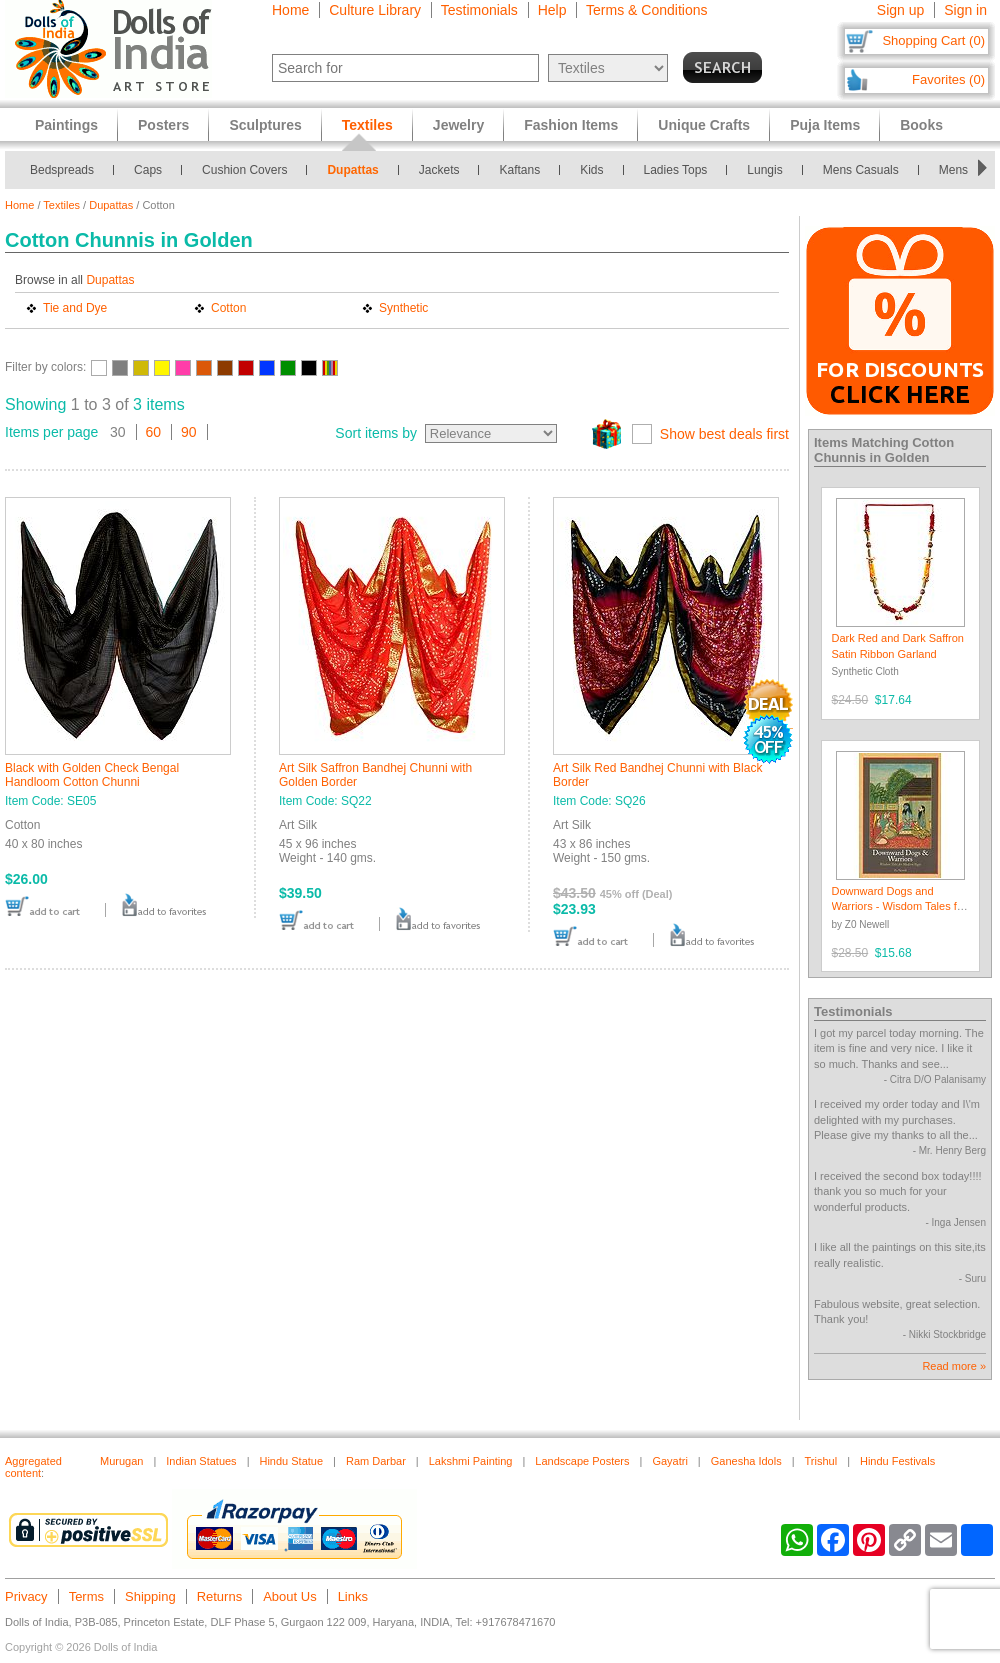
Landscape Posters (582, 1461)
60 (154, 432)
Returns (220, 1596)
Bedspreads (62, 170)
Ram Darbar (376, 1461)
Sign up (900, 10)
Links (353, 1596)
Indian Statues (201, 1461)
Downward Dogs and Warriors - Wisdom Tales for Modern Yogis (899, 906)
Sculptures (265, 125)
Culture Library (375, 10)
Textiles (61, 205)
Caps (148, 170)
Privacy (26, 1596)
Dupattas (352, 170)
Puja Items (825, 125)
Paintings (66, 125)
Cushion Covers (244, 170)
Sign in (965, 10)
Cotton (228, 308)
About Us (289, 1596)
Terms (86, 1596)
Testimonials (479, 10)
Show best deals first (724, 434)
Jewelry (458, 125)
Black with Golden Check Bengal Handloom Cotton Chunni (92, 775)
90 (189, 432)
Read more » (954, 1366)
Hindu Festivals (897, 1461)
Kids (591, 170)
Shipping (150, 1596)
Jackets (439, 170)
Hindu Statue (291, 1461)
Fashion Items (571, 125)
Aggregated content (33, 1467)
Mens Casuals (861, 170)
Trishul (821, 1461)
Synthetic (403, 308)
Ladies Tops (676, 170)
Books (921, 125)
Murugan (121, 1461)
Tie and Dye (75, 308)
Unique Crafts (704, 125)
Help (552, 10)
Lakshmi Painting (471, 1461)
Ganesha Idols (746, 1461)
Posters (163, 125)
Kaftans (519, 170)
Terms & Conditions (646, 10)
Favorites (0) (948, 79)
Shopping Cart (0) (933, 40)
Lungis (764, 170)
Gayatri (669, 1461)
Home (290, 10)
